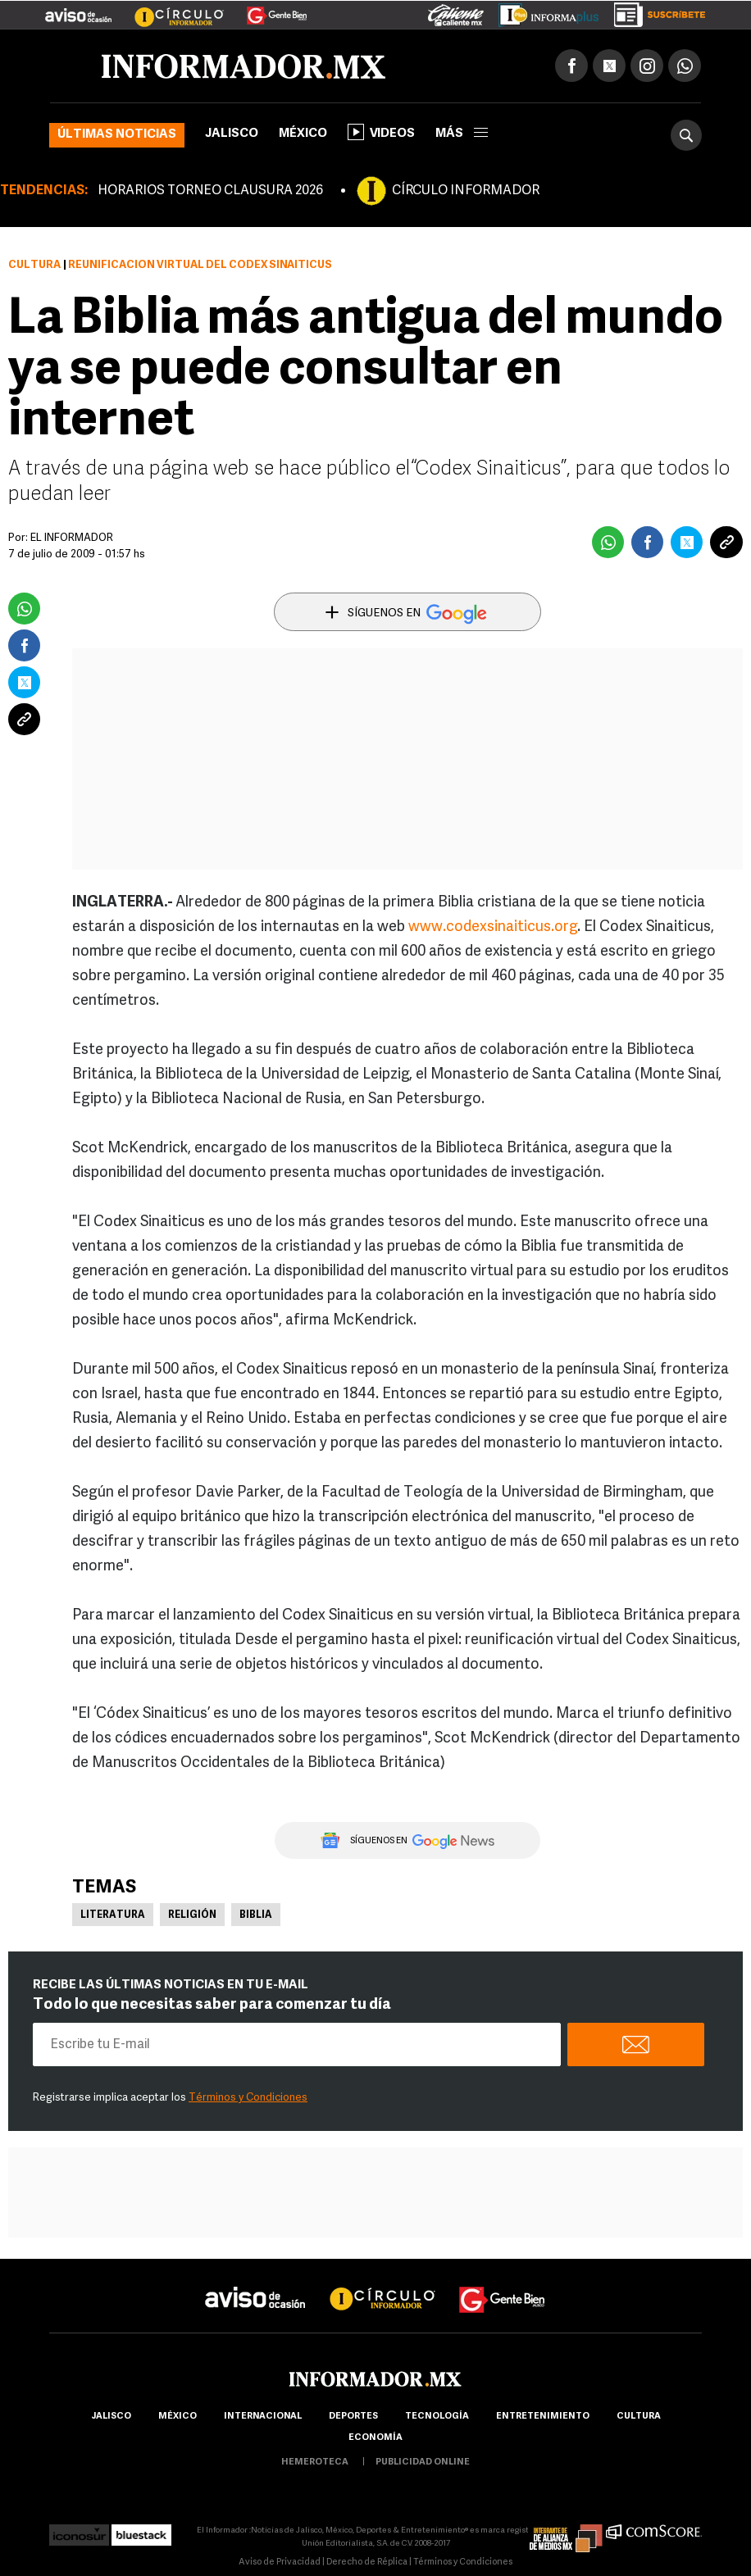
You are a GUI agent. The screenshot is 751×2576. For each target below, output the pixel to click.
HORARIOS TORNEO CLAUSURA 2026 (210, 191)
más (461, 134)
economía (375, 2437)
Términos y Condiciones (248, 2097)
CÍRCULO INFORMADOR (465, 191)
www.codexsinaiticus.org (492, 927)
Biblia (255, 1915)
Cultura (34, 265)
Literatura (112, 1915)
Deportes (353, 2416)
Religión (192, 1915)
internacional (263, 2416)
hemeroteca (314, 2462)
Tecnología (437, 2416)
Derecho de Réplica (366, 2562)
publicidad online (423, 2462)
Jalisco (231, 134)
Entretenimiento (542, 2416)
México (303, 134)
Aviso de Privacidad (280, 2562)
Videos (381, 132)
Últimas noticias (116, 135)
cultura (639, 2416)
